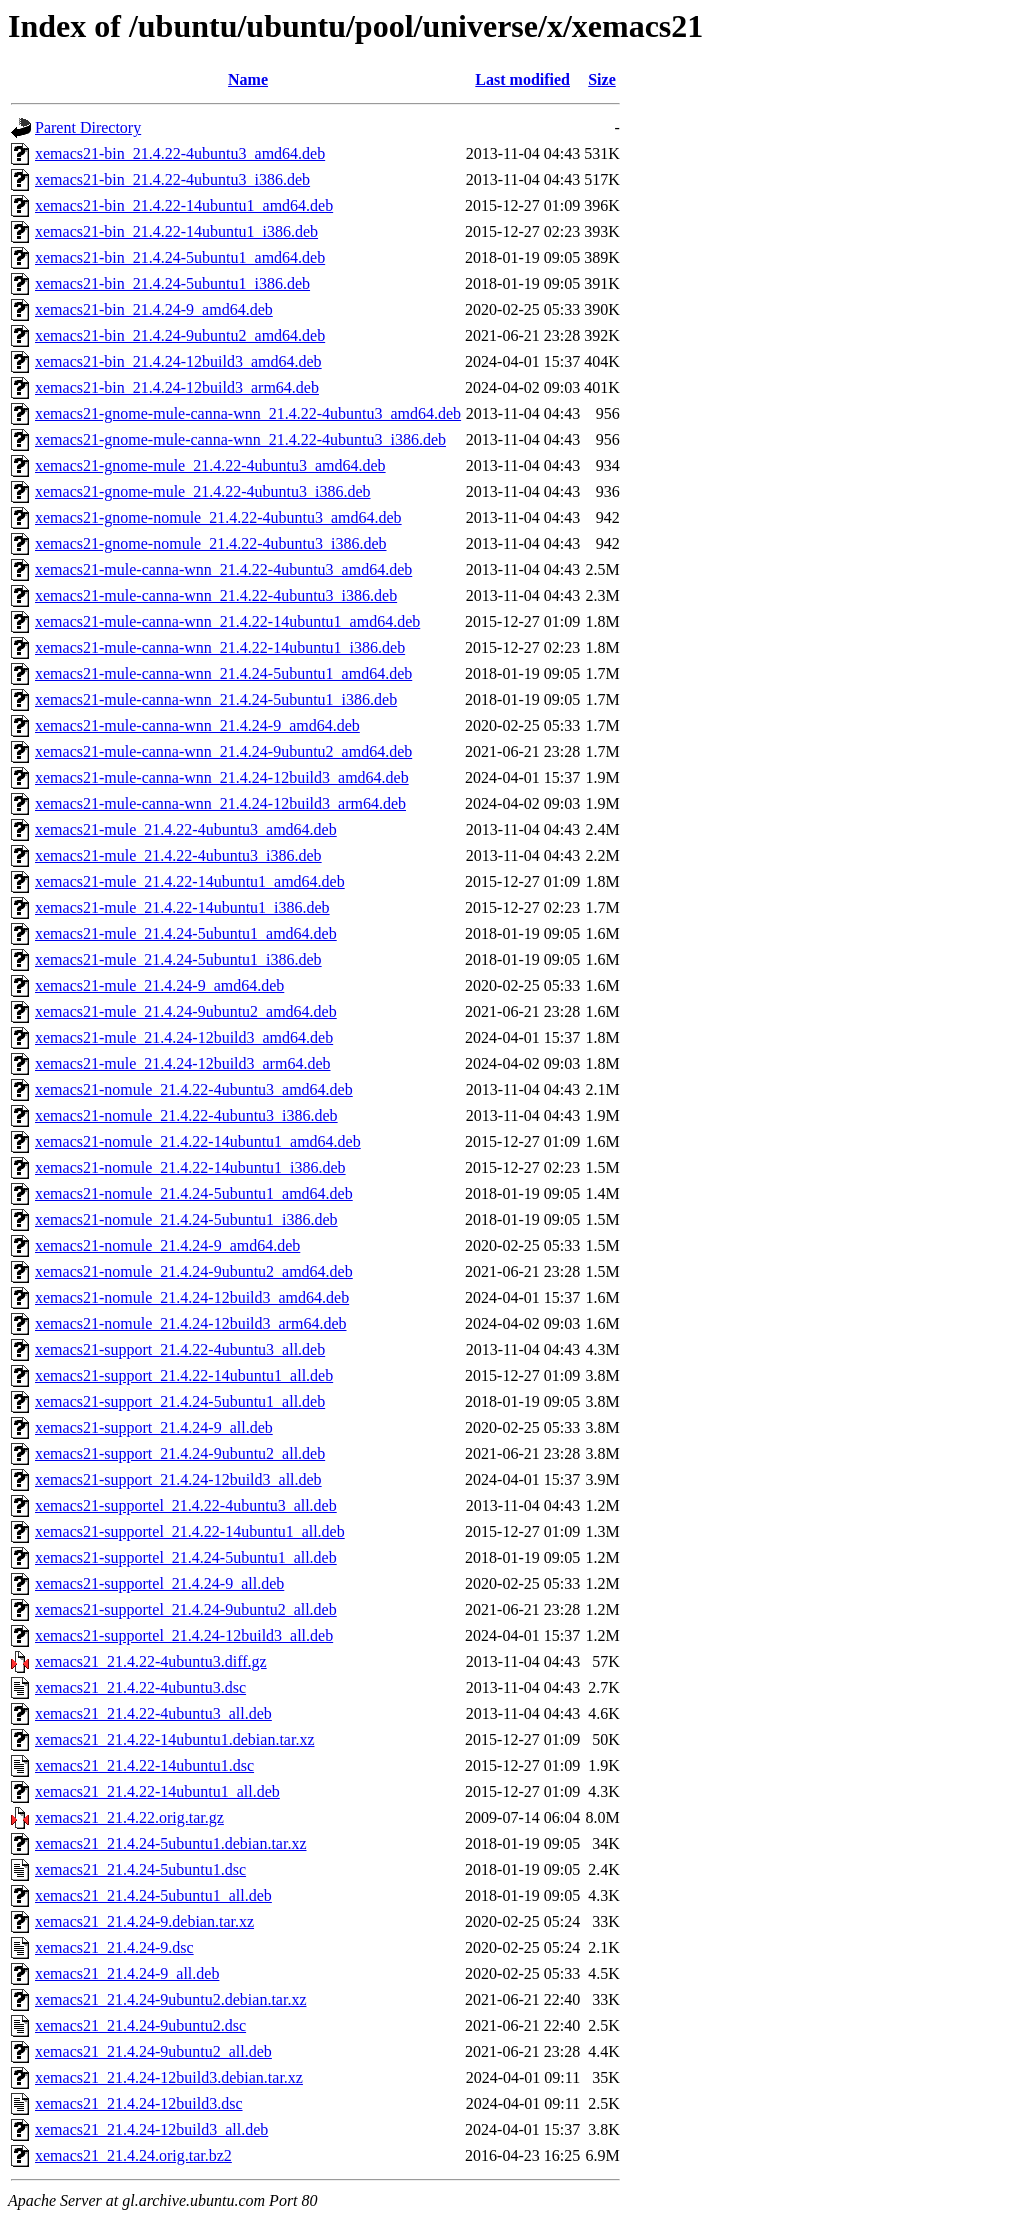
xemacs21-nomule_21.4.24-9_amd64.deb (167, 1245)
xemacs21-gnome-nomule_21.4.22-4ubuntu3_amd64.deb (218, 517)
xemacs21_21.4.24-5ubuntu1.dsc (140, 1869)
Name (248, 79)
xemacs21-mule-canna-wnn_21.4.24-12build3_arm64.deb (220, 803)
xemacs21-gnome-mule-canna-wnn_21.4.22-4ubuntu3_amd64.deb (248, 413)
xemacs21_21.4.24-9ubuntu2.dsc (140, 2025)
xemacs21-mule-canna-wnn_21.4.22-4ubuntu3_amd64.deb (223, 569)
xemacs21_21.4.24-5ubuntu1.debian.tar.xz (171, 1843)
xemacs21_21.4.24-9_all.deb (127, 1973)
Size (602, 79)
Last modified (522, 79)
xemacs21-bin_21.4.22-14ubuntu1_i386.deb (176, 231)
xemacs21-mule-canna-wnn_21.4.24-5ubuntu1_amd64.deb (223, 673)
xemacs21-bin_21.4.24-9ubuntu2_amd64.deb (180, 335)
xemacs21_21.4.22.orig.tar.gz (129, 1817)
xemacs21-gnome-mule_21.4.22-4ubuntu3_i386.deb (203, 491)
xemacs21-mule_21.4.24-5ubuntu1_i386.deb (178, 959)
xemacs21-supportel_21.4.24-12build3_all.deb (184, 1635)
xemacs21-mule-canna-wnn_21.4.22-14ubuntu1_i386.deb (220, 647)
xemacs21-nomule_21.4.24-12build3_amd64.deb (192, 1297)
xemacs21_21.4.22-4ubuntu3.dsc (140, 1687)
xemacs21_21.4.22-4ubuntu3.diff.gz (151, 1661)
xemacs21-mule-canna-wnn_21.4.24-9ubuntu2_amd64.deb (223, 751)
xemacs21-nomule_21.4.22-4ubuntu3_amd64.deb (194, 1089)
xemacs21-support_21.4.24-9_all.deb (154, 1427)
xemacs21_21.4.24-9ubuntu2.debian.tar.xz (171, 1999)
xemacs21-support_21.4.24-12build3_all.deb (178, 1479)
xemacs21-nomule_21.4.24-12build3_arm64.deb (191, 1323)
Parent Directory (88, 127)
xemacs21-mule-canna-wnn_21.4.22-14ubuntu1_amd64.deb (227, 621)
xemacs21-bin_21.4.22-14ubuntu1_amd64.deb (184, 205)
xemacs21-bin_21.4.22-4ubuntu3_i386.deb (172, 179)
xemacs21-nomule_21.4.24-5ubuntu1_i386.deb (186, 1219)
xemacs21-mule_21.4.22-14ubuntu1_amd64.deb (190, 881)
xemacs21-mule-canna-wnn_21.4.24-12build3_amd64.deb (222, 777)
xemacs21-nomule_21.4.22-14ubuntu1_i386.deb (190, 1167)
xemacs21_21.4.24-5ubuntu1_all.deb (153, 1895)
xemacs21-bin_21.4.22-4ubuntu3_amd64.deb (180, 153)
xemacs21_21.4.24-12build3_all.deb (151, 2129)
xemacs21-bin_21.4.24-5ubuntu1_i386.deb (172, 283)
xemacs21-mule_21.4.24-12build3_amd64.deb (184, 1037)
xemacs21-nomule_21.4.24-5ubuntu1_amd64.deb (194, 1193)
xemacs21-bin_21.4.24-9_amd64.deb (154, 309)
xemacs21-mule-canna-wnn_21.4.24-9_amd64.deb (197, 725)
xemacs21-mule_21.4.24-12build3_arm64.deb (183, 1063)
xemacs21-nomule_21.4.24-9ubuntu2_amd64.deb (194, 1271)
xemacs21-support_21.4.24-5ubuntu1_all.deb (180, 1401)
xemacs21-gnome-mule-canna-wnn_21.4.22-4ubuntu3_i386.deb (240, 439)
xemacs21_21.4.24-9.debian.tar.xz (144, 1921)
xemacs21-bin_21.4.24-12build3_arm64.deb (177, 387)
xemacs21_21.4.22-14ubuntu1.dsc (144, 1765)
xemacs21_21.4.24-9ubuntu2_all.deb (153, 2051)
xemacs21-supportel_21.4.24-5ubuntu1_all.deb (186, 1557)
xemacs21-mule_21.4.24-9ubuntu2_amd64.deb (186, 1011)
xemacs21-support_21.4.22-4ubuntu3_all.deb (180, 1349)
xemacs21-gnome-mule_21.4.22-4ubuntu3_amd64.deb (210, 465)
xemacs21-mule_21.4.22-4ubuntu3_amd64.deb (186, 829)
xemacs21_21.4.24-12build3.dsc (139, 2103)
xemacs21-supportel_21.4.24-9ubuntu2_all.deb (186, 1609)
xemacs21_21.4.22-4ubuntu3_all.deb (153, 1713)
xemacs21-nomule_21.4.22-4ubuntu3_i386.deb (186, 1115)
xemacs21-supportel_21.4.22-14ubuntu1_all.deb (190, 1531)
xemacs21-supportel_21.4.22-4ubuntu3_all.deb (186, 1505)
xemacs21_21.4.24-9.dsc (114, 1947)
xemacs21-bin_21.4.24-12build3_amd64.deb (178, 361)
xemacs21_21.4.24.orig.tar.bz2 (133, 2155)
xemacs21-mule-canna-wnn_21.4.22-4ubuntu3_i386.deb (216, 595)
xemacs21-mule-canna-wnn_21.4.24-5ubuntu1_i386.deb (216, 699)
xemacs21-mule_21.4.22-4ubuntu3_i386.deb (178, 855)
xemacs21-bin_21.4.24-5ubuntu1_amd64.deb (180, 257)
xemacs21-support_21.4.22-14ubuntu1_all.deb (184, 1375)
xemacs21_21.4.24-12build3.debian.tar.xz (169, 2077)
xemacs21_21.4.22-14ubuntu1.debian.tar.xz (175, 1739)
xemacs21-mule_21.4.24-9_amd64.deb (159, 985)
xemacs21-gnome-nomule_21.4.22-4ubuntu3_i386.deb (211, 543)
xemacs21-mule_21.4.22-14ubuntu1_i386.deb (182, 907)
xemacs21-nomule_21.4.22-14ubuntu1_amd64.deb (198, 1141)
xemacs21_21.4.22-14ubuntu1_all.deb (157, 1791)
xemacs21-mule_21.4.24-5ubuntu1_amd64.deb (186, 933)
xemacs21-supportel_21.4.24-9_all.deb (159, 1583)
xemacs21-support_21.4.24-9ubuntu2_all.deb (180, 1453)
